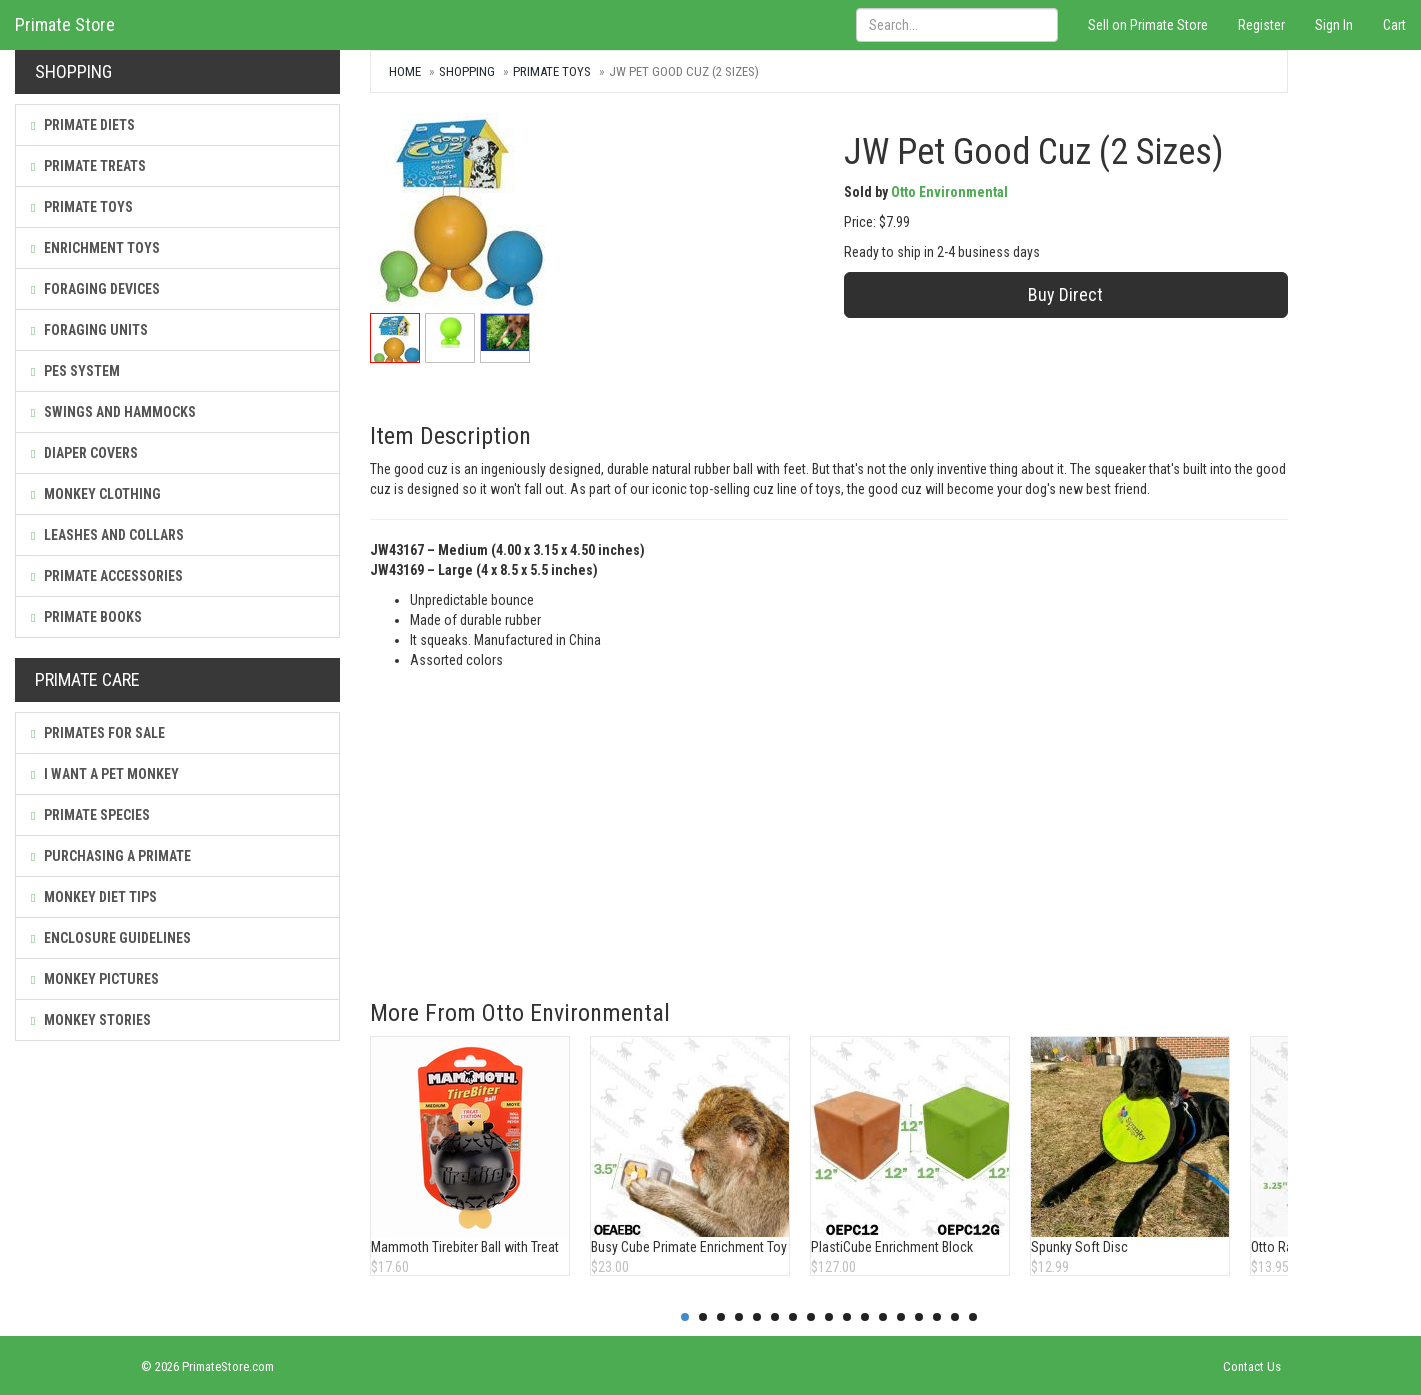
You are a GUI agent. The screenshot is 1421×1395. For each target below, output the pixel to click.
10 (847, 1317)
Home (405, 71)
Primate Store (65, 24)
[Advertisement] (828, 820)
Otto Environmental (949, 192)
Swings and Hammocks (113, 412)
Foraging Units (89, 330)
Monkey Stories (91, 1020)
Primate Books (86, 617)
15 (937, 1317)
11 (865, 1317)
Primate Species (90, 815)
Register (1261, 25)
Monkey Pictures (95, 979)
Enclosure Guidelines (111, 938)
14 (919, 1317)
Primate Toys (82, 207)
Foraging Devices (95, 289)
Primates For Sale (98, 733)
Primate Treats (88, 166)
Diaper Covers (84, 453)
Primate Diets (83, 125)
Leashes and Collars (107, 535)
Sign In (1334, 25)
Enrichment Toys (95, 248)
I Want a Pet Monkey (105, 774)
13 (901, 1317)
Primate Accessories (107, 576)
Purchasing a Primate (111, 856)
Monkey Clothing (96, 494)
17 (973, 1317)
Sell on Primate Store (1148, 25)
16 (955, 1317)
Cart (1394, 25)
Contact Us (1252, 1366)
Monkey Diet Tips (94, 897)
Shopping (467, 71)
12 (883, 1317)
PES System (75, 371)
